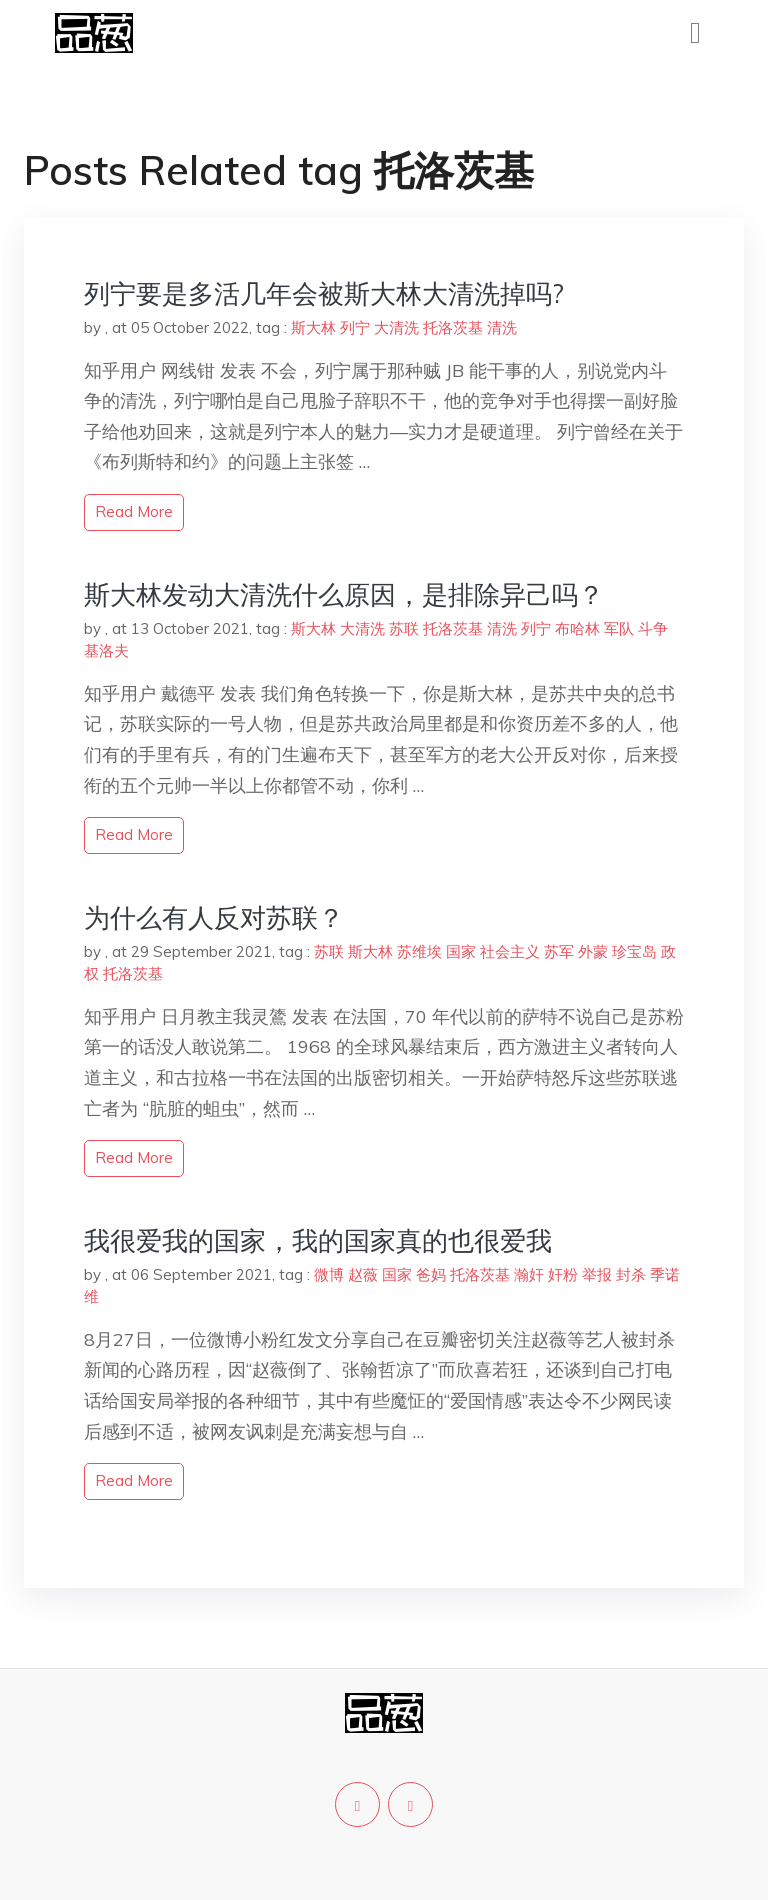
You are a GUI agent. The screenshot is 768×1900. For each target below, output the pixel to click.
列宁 (355, 327)
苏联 (404, 628)
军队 (619, 628)
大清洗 (396, 327)
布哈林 (577, 628)
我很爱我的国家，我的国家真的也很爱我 (318, 1240)
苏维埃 (419, 951)
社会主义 (510, 951)
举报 (597, 1274)
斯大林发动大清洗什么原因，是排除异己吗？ (344, 594)
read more (134, 511)
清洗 (502, 327)
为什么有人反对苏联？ (214, 917)
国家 (461, 951)
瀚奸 (529, 1274)
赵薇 (363, 1274)
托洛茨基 (453, 327)
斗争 (653, 628)
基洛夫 (106, 650)
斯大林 (313, 327)
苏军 (559, 951)
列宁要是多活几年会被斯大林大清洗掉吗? (324, 293)
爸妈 (431, 1274)
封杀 (631, 1274)
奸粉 (563, 1274)
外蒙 (593, 951)
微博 (329, 1274)
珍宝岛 (634, 951)
